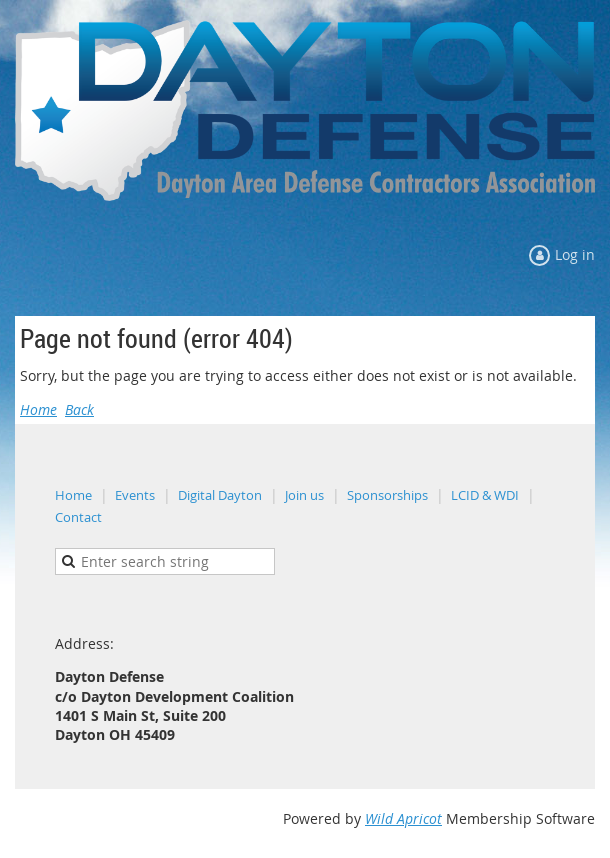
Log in (575, 254)
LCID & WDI (485, 495)
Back (79, 409)
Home (38, 409)
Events (135, 495)
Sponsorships (387, 495)
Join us (304, 495)
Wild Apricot (403, 818)
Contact (78, 517)
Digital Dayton (220, 495)
